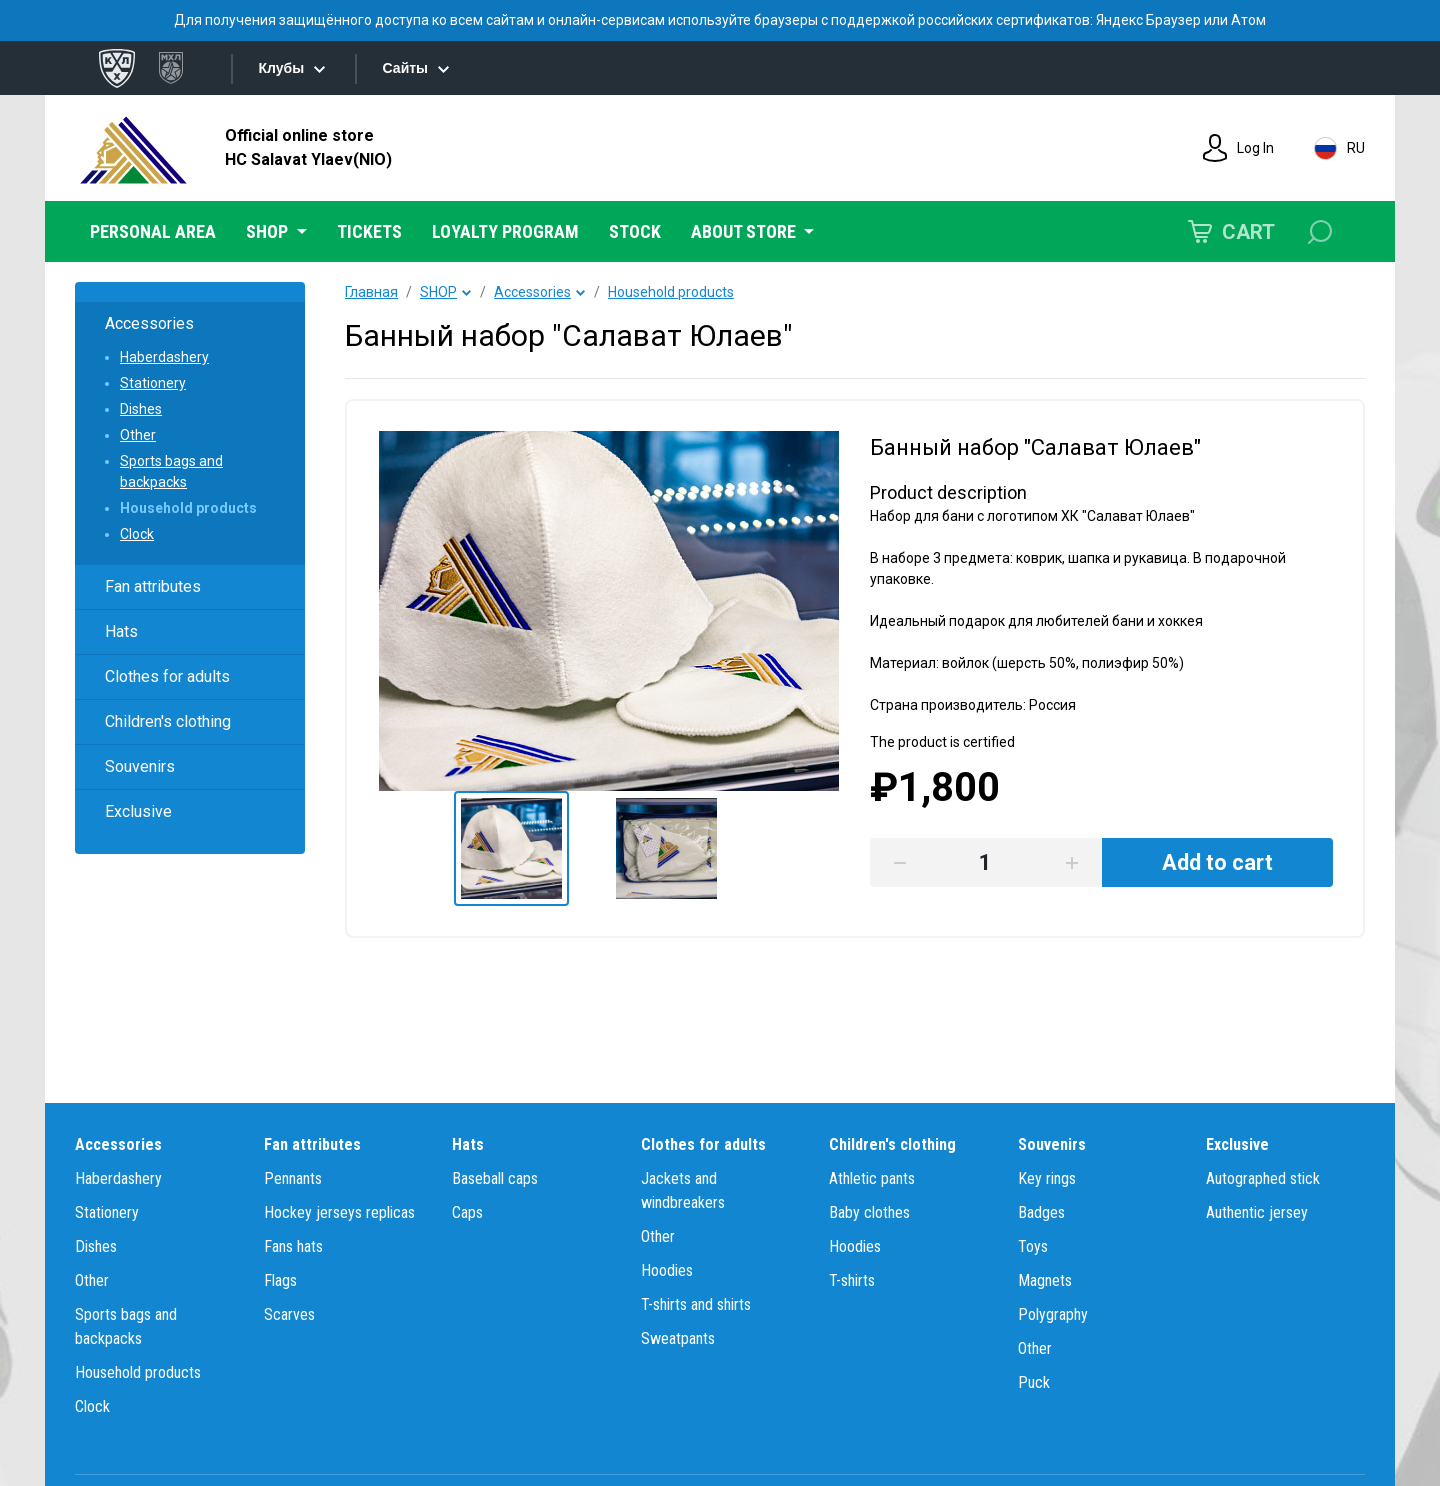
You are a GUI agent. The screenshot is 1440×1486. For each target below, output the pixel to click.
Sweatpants (678, 1338)
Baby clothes (869, 1212)
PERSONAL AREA (153, 231)
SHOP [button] (269, 231)
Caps (467, 1212)
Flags (280, 1280)
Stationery (153, 383)
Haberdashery (164, 357)
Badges (1041, 1212)
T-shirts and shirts (696, 1304)
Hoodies (667, 1270)
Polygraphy (1053, 1314)
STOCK (635, 231)
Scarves (289, 1314)
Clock (137, 534)
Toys (1033, 1246)
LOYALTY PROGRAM (505, 231)
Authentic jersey (1257, 1212)
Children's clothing (168, 721)
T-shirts (852, 1280)
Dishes (141, 409)
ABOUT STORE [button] (745, 231)
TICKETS (369, 231)
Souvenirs (140, 766)
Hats (121, 631)
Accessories (149, 323)
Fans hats (293, 1246)
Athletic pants (872, 1178)
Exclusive (138, 811)
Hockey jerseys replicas (339, 1212)
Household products (188, 508)
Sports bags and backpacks (171, 471)
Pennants (293, 1178)
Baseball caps (495, 1178)
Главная (371, 292)
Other (138, 435)
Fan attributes (153, 586)
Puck (1034, 1382)
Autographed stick (1263, 1178)
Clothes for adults (167, 676)
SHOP (438, 292)
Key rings (1047, 1178)
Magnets (1045, 1280)
